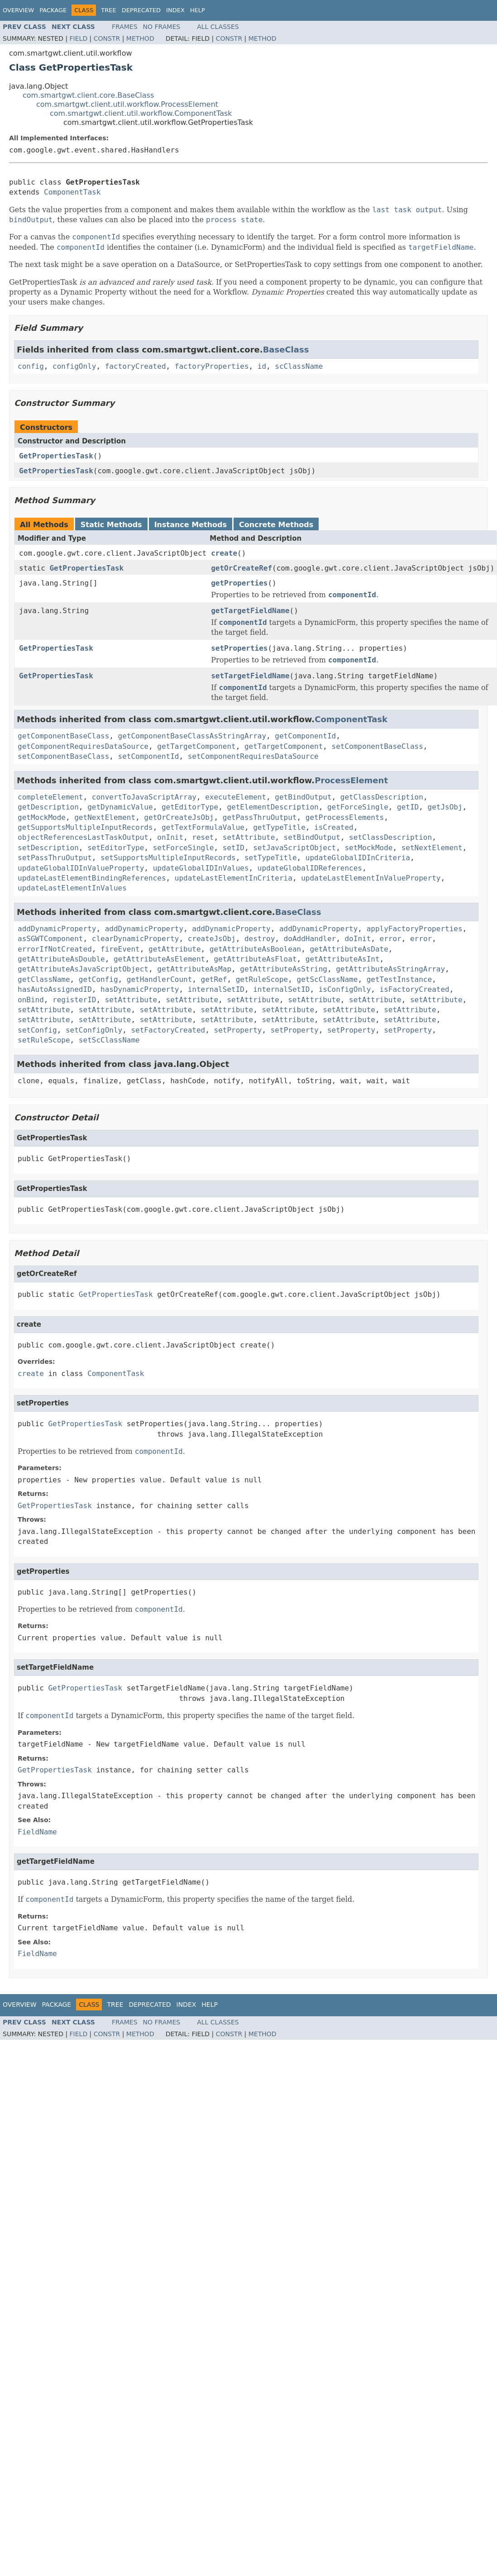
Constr (107, 38)
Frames (125, 26)
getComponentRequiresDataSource (83, 746)
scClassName (299, 366)
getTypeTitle (279, 827)
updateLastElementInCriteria (233, 878)
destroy (259, 938)
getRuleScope (262, 979)
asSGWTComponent (50, 938)
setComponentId (148, 756)
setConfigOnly (94, 1030)
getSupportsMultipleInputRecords (85, 827)
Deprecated (141, 10)
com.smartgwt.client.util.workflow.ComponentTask (141, 113)
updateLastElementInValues (72, 888)
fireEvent (120, 949)
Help (197, 10)
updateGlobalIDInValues (201, 868)
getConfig (98, 979)
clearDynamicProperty (135, 938)
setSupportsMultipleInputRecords (168, 857)
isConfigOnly (345, 989)
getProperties (239, 583)
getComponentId (305, 736)
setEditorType (115, 847)
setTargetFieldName (250, 675)
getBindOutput (303, 797)
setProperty (238, 1030)
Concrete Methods (276, 524)
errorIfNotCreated (55, 949)
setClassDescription (390, 837)
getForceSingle (357, 807)
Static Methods (111, 524)
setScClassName (109, 1040)
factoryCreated (135, 366)
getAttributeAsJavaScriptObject (83, 969)
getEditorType (190, 807)
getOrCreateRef (241, 568)
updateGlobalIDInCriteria (358, 857)
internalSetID (216, 989)
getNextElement (104, 817)
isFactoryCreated (414, 989)
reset (203, 837)
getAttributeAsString (283, 969)
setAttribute (249, 837)
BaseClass (286, 349)
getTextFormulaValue (203, 827)
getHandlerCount (159, 979)
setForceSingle (183, 847)
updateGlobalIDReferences (310, 868)
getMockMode (42, 817)
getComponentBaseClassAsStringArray (192, 736)
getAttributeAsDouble (61, 959)
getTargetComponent (196, 746)
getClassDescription (381, 797)
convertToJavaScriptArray (144, 797)
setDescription (48, 847)
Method (140, 38)
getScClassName (327, 979)
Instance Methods (190, 524)
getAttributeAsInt (343, 959)
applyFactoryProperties (415, 928)
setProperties (239, 648)
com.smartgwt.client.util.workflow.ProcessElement (127, 104)
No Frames (162, 26)
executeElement (235, 797)
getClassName (44, 979)
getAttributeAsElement (159, 959)
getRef (214, 979)
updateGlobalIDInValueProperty (81, 868)
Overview (18, 10)
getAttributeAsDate (349, 949)
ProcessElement (351, 780)
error (390, 938)
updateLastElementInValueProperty (370, 878)
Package (53, 10)
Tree (108, 10)
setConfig (37, 1030)
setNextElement (432, 847)
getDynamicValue (120, 807)
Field (79, 38)
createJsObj (212, 938)
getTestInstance (399, 979)
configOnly (74, 366)
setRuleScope (44, 1040)
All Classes (218, 26)
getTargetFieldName (250, 610)
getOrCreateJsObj (179, 817)
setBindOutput (312, 837)
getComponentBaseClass (63, 736)
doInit (357, 938)
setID (233, 847)
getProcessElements (345, 817)
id (262, 366)
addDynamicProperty (57, 928)
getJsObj (445, 807)
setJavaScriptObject (294, 847)
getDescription (48, 807)
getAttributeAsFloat (255, 959)
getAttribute (174, 949)
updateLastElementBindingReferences (92, 878)
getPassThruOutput (260, 817)
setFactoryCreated (168, 1030)
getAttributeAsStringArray (390, 969)
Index (175, 10)
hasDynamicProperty (139, 989)
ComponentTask (72, 192)
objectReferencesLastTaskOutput (83, 837)
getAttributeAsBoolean (255, 949)
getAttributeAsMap (194, 969)
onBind (31, 999)
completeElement (50, 797)
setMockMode (368, 847)
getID (408, 807)
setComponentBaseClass (377, 746)
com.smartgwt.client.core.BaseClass (88, 95)
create (224, 553)
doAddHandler (310, 938)
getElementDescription (272, 807)
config (31, 366)
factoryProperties (212, 366)
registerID (74, 999)
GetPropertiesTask (56, 456)
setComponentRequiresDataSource (253, 756)
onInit (170, 837)
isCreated (334, 827)
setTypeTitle (270, 857)
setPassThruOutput (55, 857)
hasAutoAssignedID (55, 989)
